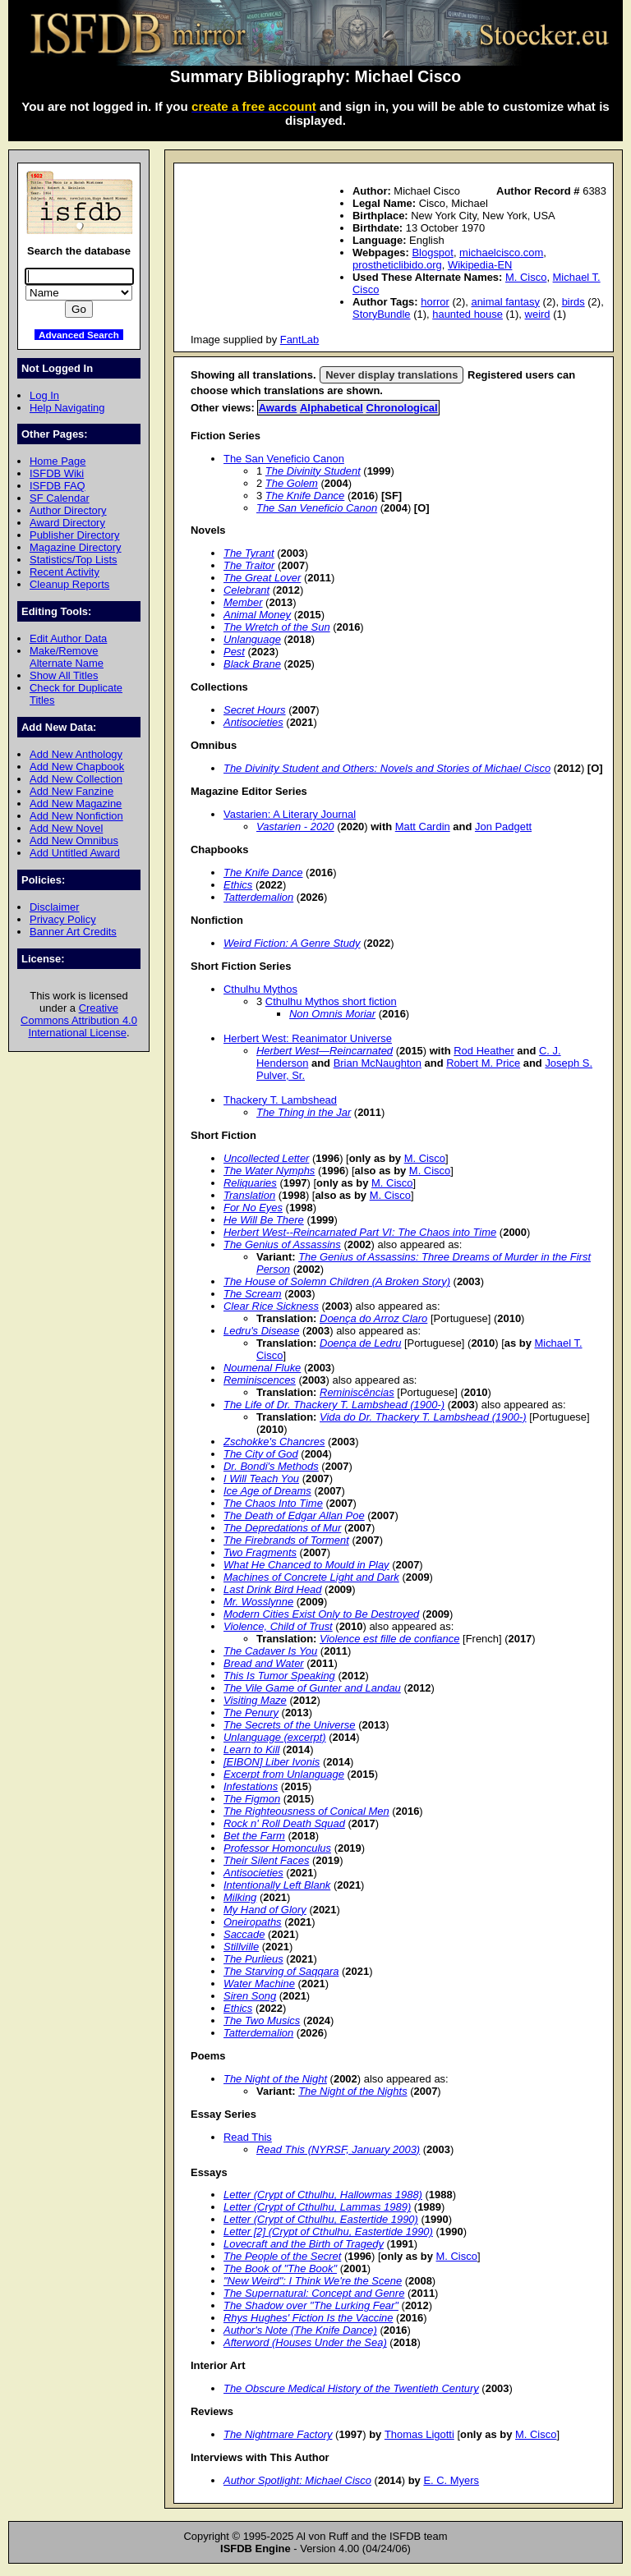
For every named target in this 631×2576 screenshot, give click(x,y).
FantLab (300, 339)
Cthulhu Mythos (260, 989)
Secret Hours (254, 710)
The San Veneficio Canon (283, 458)
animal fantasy (505, 302)
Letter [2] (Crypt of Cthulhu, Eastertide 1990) (328, 2231)
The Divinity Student (313, 471)
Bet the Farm (254, 1836)
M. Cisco (525, 277)
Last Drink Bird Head (272, 1589)
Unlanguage (252, 639)
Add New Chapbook (77, 766)
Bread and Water (263, 1663)
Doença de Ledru (360, 1343)
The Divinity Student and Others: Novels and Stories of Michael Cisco (386, 768)
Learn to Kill (251, 1749)
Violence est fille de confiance (389, 1638)
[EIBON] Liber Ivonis (271, 1762)
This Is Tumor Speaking (279, 1675)
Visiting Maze (255, 1700)
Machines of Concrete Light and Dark (311, 1577)
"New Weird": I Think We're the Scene (312, 2281)
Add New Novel (66, 828)
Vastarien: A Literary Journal (289, 814)
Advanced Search (79, 334)
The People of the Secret (282, 2256)
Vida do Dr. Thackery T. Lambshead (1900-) (423, 1417)
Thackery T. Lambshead (280, 1100)
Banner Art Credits (73, 931)
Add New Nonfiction (76, 816)
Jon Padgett (503, 826)
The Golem (291, 483)
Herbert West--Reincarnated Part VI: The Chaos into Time (359, 1232)
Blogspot (432, 252)
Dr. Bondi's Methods (271, 1466)
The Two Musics (261, 2020)
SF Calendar (60, 498)
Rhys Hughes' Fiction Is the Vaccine (308, 2318)
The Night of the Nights (352, 2091)
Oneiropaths (252, 1922)
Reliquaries (250, 1183)
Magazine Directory (76, 547)
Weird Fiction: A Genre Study (292, 943)
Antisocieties (253, 722)
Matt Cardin (422, 826)
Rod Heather (484, 1051)
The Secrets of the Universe (289, 1725)
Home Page (57, 461)
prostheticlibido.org (397, 265)
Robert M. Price (483, 1063)
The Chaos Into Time (273, 1503)
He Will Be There (263, 1220)
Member (243, 602)
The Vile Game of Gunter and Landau (312, 1688)
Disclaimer (54, 907)
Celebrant (246, 590)
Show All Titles (64, 675)
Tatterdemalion (258, 897)
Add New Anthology (76, 754)
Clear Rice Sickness (271, 1306)
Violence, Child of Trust (278, 1626)
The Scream (252, 1294)
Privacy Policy (63, 919)
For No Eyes (253, 1207)
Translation (249, 1195)
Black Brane (252, 664)
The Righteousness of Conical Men (306, 1811)
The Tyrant (248, 553)
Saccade (244, 1934)
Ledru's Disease (261, 1331)
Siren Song (249, 1996)
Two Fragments (260, 1552)
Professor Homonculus (277, 1848)
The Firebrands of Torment (286, 1540)
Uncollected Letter (266, 1158)
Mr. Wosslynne (258, 1602)
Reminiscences (259, 1380)
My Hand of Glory (264, 1909)
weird (537, 314)
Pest (234, 651)
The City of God (260, 1454)
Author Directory (68, 510)
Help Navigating (67, 408)
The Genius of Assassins (282, 1244)
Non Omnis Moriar (332, 1014)
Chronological (402, 408)
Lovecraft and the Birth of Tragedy (303, 2244)
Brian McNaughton (377, 1063)
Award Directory (67, 523)
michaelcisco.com (501, 252)
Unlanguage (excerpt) (274, 1737)
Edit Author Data (68, 638)
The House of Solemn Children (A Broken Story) (336, 1281)
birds (573, 302)
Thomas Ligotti (419, 2434)
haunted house (467, 314)
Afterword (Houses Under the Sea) (305, 2342)
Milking (239, 1897)
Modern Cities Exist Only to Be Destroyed (321, 1614)
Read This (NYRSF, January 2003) (338, 2149)
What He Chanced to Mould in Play (306, 1565)
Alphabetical (331, 408)
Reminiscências (357, 1392)
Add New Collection (76, 779)
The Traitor (248, 565)
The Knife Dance (305, 495)
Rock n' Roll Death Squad (284, 1823)
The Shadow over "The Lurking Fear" (310, 2305)
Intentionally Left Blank (276, 1885)
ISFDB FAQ (57, 486)
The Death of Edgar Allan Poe (294, 1515)
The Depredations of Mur (282, 1528)
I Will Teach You (261, 1478)
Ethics (237, 885)
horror (435, 302)
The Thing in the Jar (303, 1112)
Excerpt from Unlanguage (283, 1774)
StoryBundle (381, 314)
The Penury (251, 1712)
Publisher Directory (74, 535)
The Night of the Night (275, 2079)
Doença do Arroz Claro (373, 1318)
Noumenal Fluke (262, 1367)
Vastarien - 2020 (295, 826)
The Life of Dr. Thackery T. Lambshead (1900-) (333, 1404)
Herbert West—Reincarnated (324, 1051)
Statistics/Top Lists (73, 559)
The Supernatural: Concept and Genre (313, 2293)
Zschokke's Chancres (274, 1441)
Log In (44, 395)
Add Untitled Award (75, 853)
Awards (278, 408)
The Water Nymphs (269, 1170)
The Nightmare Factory (277, 2434)
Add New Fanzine (71, 791)
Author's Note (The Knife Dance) (300, 2330)
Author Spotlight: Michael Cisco (297, 2480)
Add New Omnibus (74, 840)
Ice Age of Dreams (267, 1491)
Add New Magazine (76, 803)
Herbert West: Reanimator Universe (307, 1038)
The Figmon (251, 1799)
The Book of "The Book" (280, 2268)
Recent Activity (64, 572)
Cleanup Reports (69, 584)
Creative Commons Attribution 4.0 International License (79, 1020)
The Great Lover (262, 578)
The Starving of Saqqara (281, 1971)
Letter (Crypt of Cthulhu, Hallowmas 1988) (322, 2194)
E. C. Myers (451, 2480)
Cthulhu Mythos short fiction (331, 1001)
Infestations (250, 1786)
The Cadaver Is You (270, 1651)
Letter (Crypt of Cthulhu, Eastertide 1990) (320, 2219)
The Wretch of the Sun (276, 627)
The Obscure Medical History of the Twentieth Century (351, 2388)
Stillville (241, 1946)
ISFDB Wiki (57, 473)
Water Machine (259, 1983)
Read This (247, 2137)
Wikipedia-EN (480, 265)
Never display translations (391, 375)
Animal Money (257, 614)
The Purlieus (253, 1959)
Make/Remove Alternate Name (67, 657)
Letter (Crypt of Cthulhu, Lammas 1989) (317, 2207)
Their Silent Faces (266, 1860)
